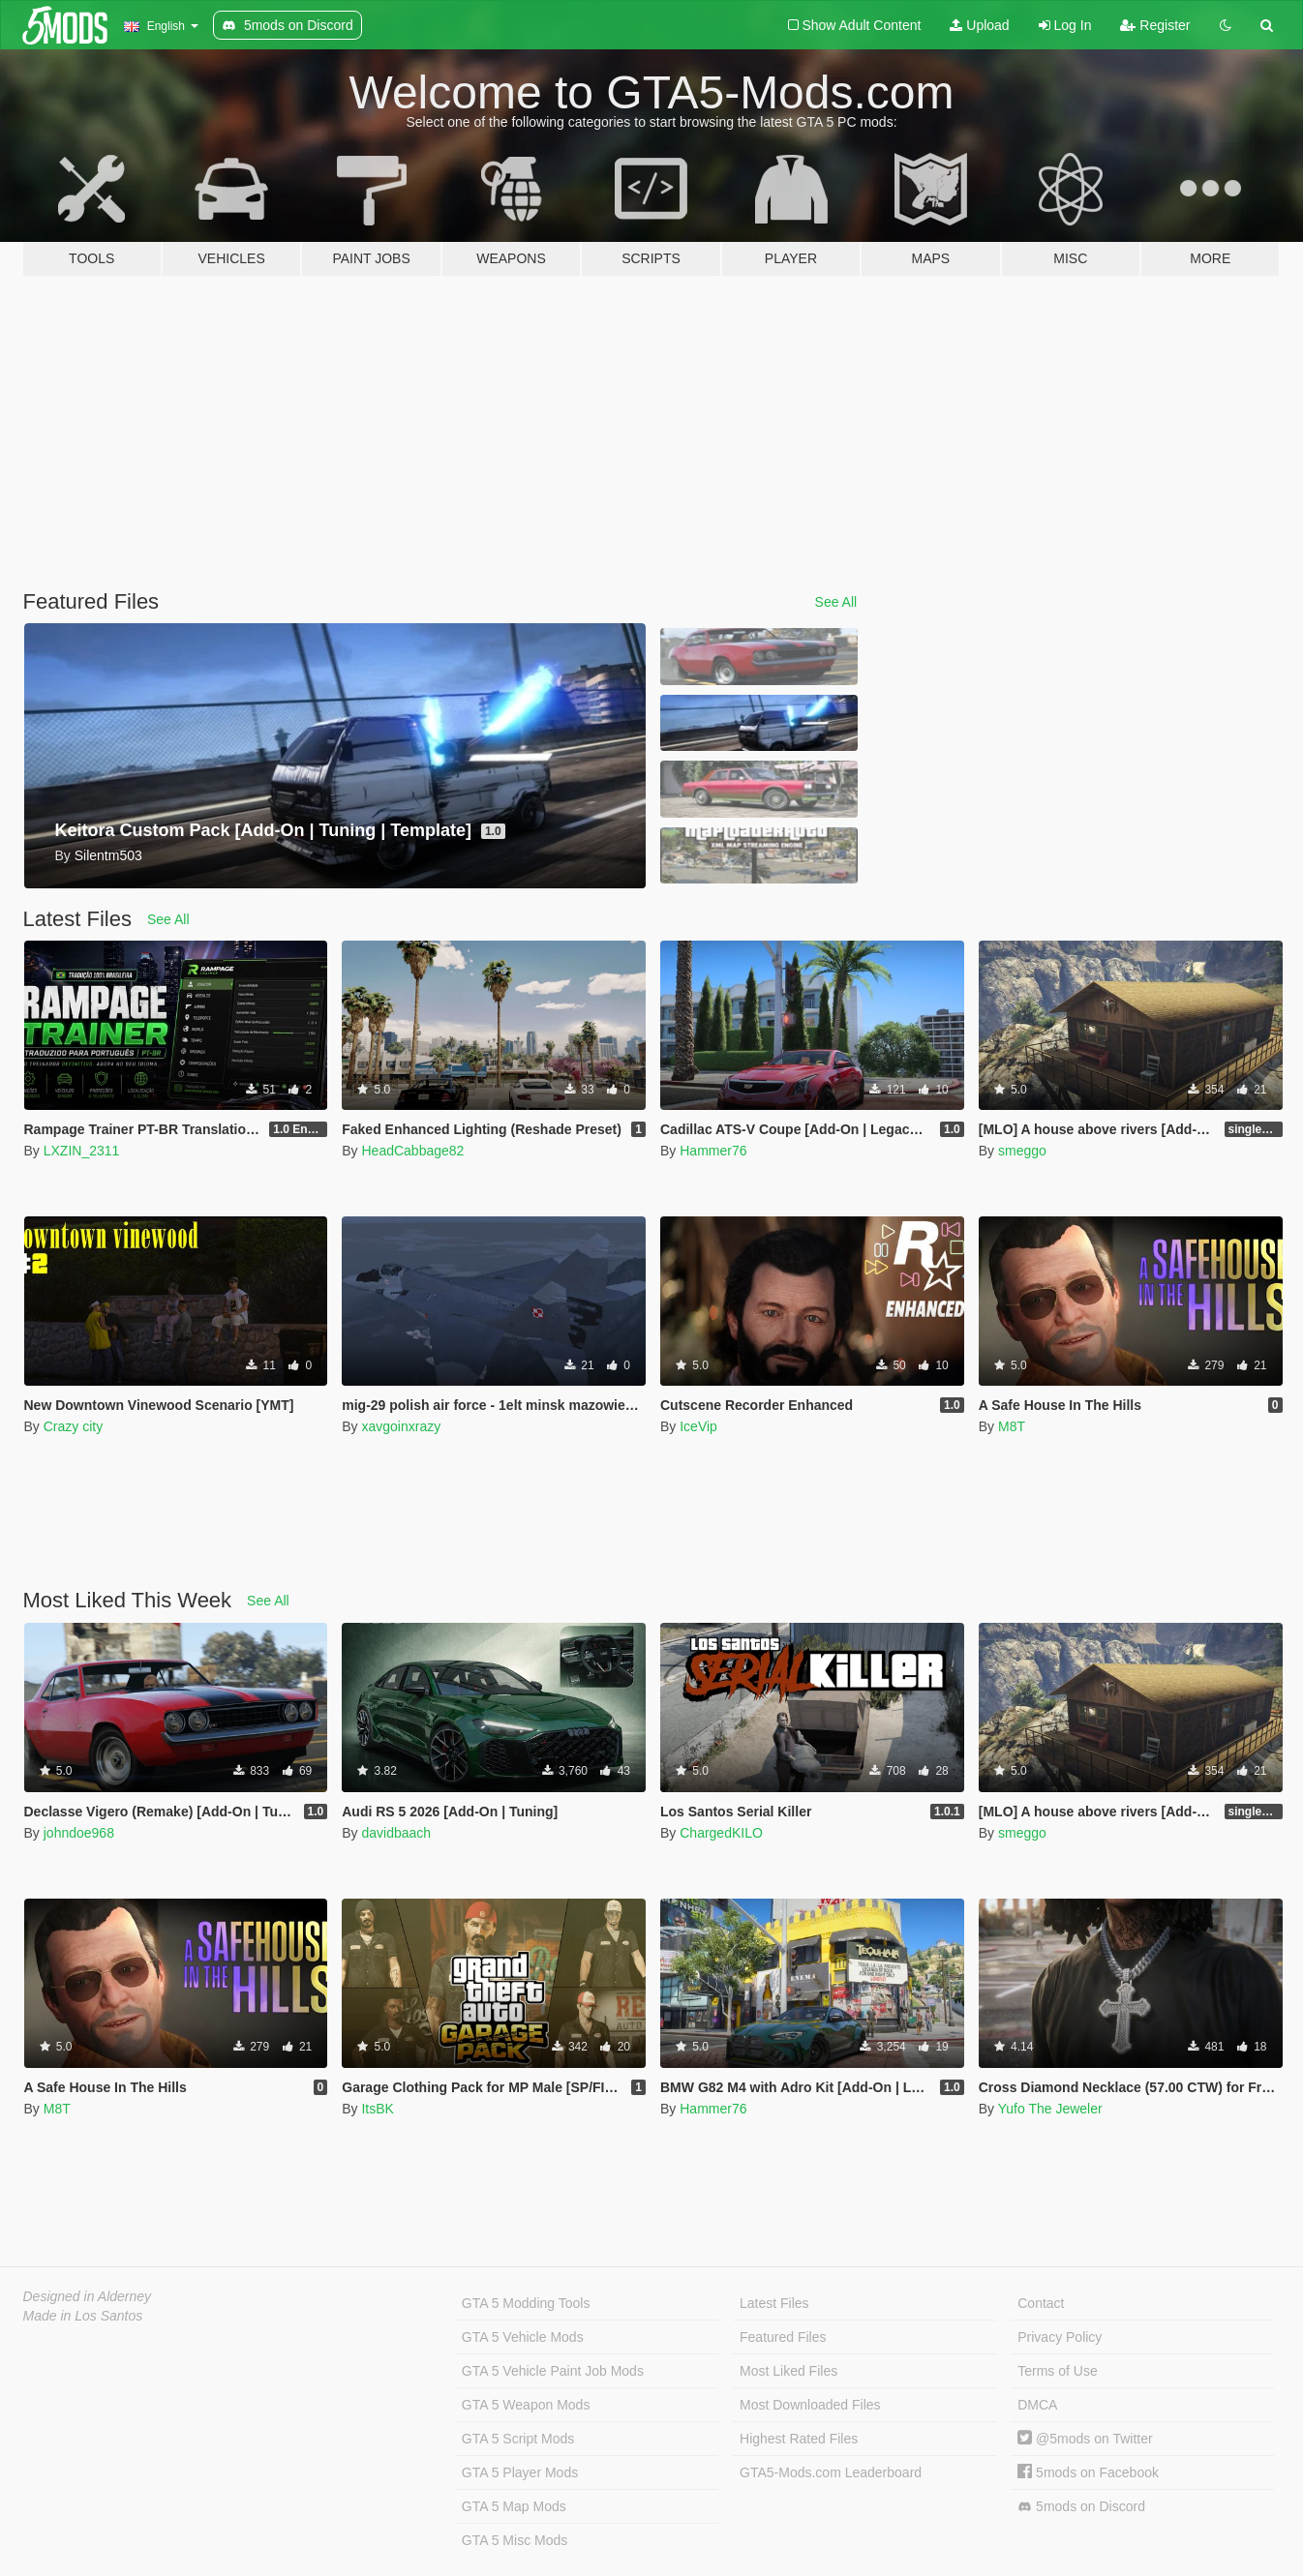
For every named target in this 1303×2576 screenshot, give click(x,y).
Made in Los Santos (83, 2315)
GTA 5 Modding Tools (526, 2303)
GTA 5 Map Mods (514, 2506)
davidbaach (396, 1833)
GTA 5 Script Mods (518, 2438)
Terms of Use (1057, 2371)
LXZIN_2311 (82, 1150)
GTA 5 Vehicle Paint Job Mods (553, 2371)
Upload (979, 25)
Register (1155, 25)
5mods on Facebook (1088, 2472)
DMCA (1037, 2404)
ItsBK (377, 2108)
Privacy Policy (1059, 2337)
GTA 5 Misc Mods (514, 2540)
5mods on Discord (1081, 2507)
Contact (1040, 2303)
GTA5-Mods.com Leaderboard (831, 2472)
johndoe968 (79, 1833)
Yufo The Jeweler (1050, 2108)
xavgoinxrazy (400, 1426)
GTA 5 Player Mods (520, 2472)
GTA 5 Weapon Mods (526, 2404)
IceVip (698, 1426)
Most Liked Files (788, 2371)
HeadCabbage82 (412, 1150)
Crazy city (73, 1426)
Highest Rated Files (799, 2438)
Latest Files (774, 2303)
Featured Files (783, 2337)
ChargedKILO (721, 1833)
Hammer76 (713, 1150)
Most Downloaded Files (810, 2404)
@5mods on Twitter (1084, 2438)
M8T (1011, 1426)
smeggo (1022, 1150)
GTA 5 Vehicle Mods (523, 2337)
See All (836, 602)
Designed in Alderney (87, 2296)
